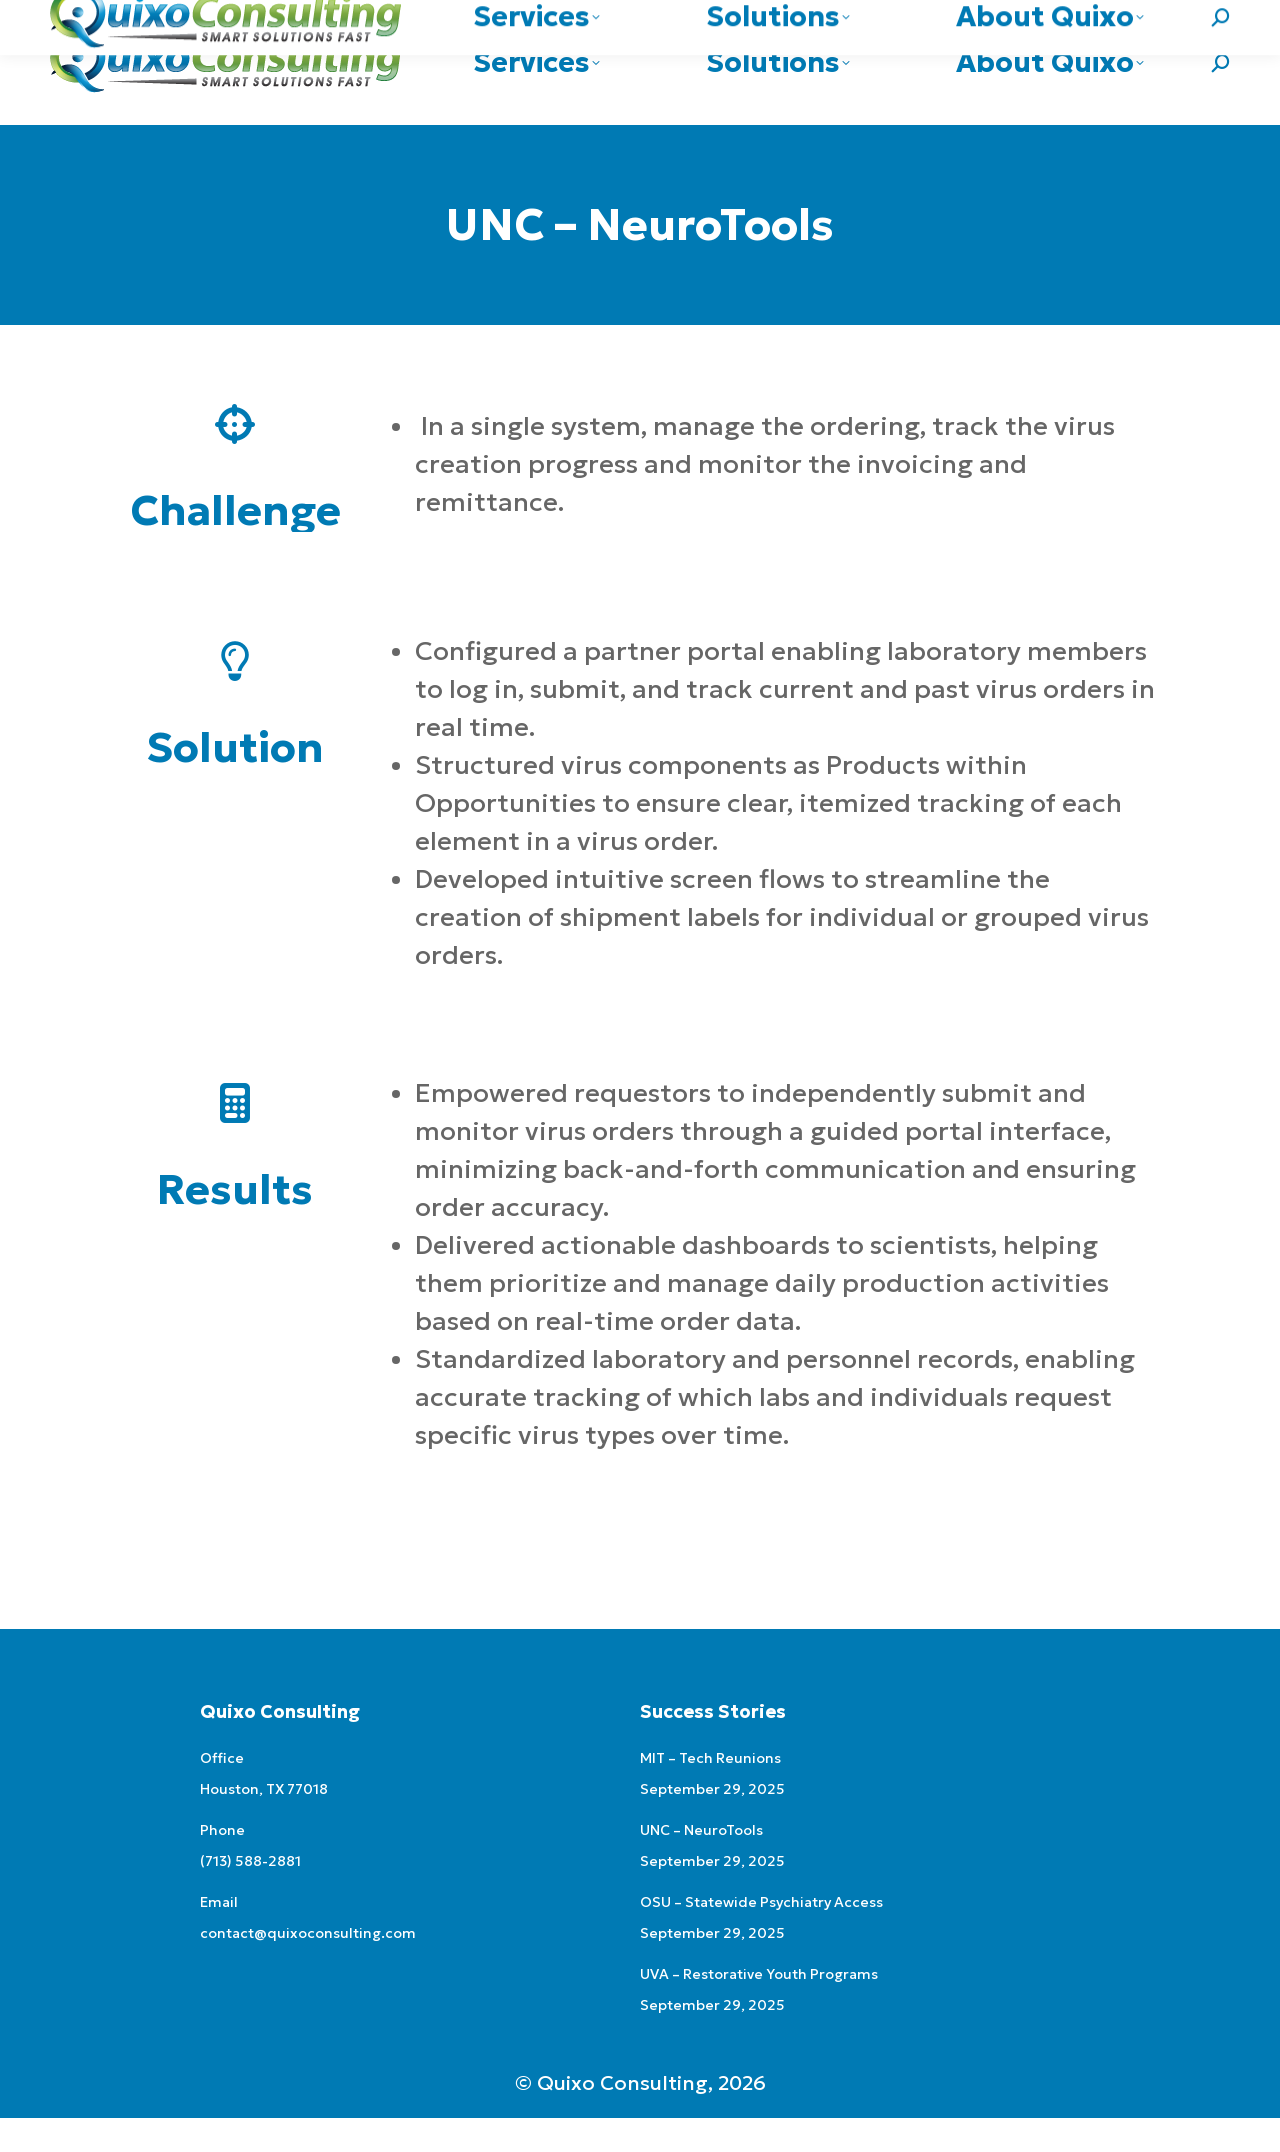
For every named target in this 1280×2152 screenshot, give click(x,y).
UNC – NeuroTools (701, 1864)
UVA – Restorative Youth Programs (759, 2008)
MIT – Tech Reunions (710, 1792)
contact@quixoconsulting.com (1120, 17)
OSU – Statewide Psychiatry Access (761, 1936)
